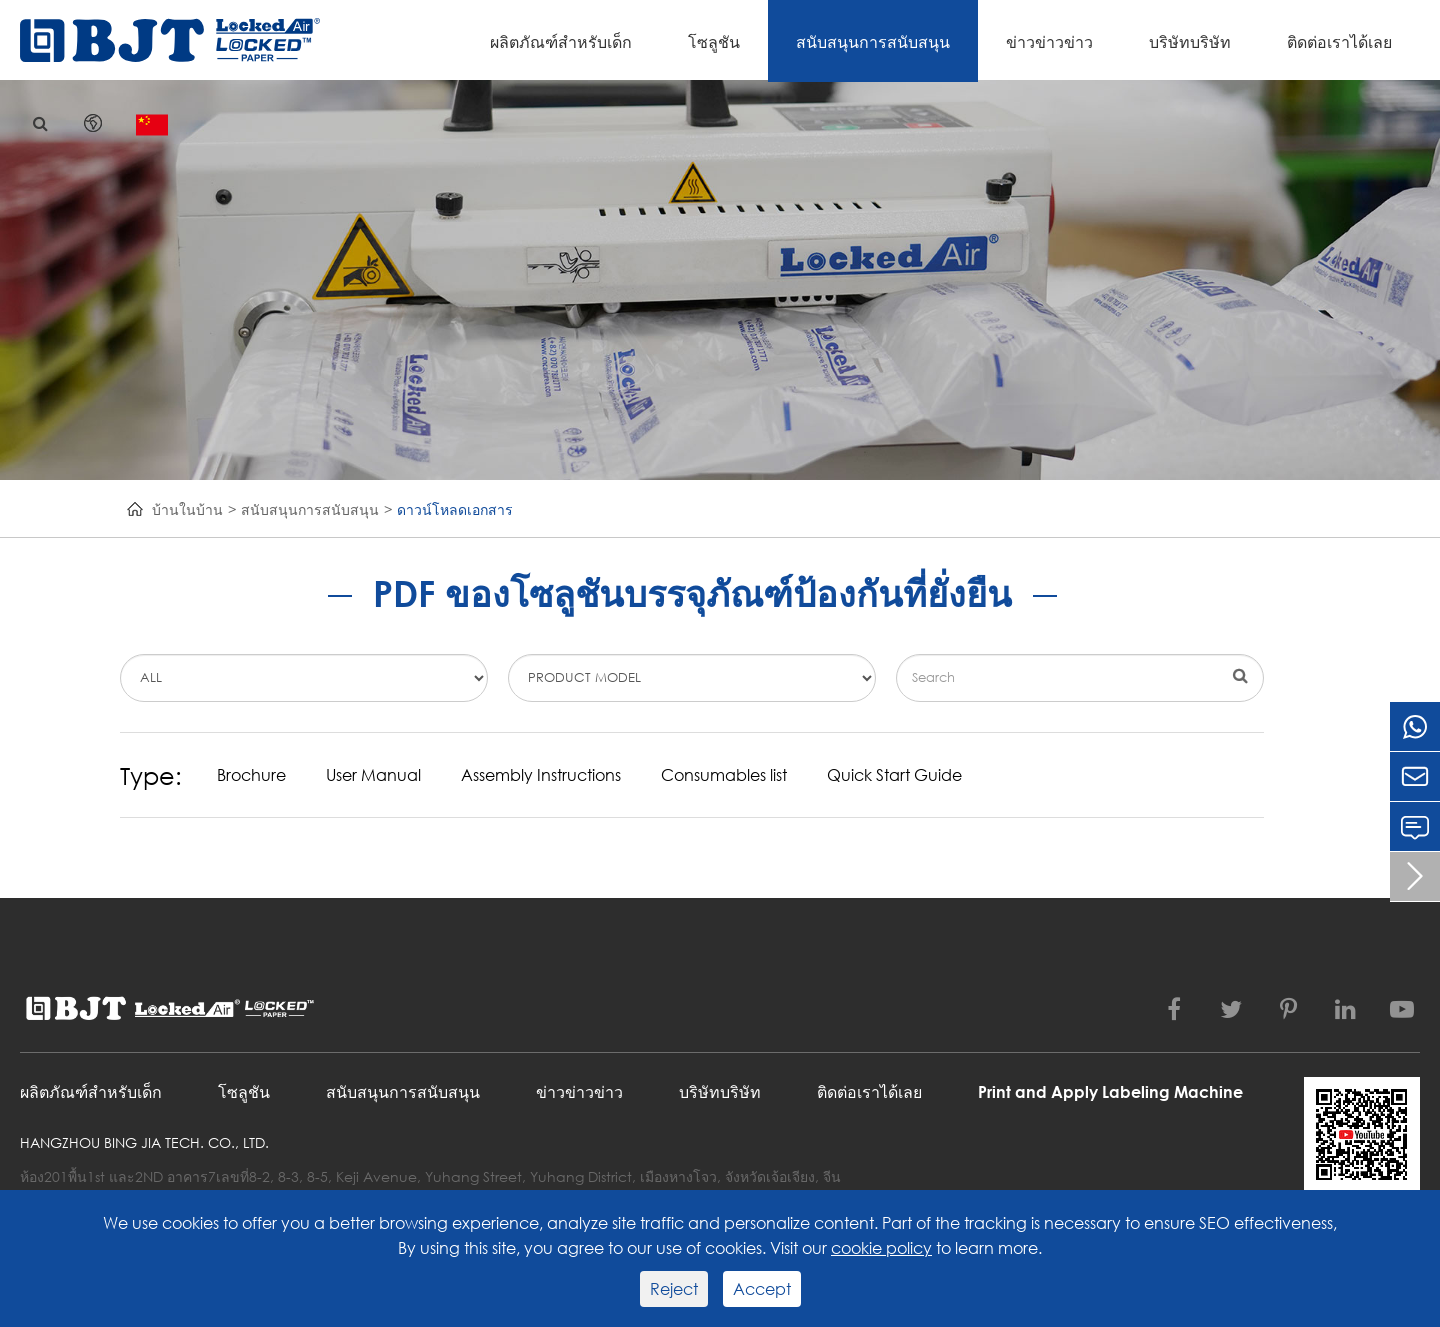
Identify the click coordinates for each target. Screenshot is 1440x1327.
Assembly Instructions (541, 774)
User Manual (373, 774)
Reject (674, 1288)
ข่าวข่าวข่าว (1049, 41)
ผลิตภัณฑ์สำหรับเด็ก (561, 41)
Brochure (251, 774)
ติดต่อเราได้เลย (1339, 41)
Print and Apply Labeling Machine (1110, 1091)
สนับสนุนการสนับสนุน (873, 41)
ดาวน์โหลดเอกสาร (455, 509)
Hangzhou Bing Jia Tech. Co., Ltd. (144, 1142)
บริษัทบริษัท (1190, 41)
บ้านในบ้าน (187, 509)
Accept (762, 1288)
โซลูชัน (714, 41)
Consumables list (724, 774)
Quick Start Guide (894, 774)
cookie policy (881, 1247)
